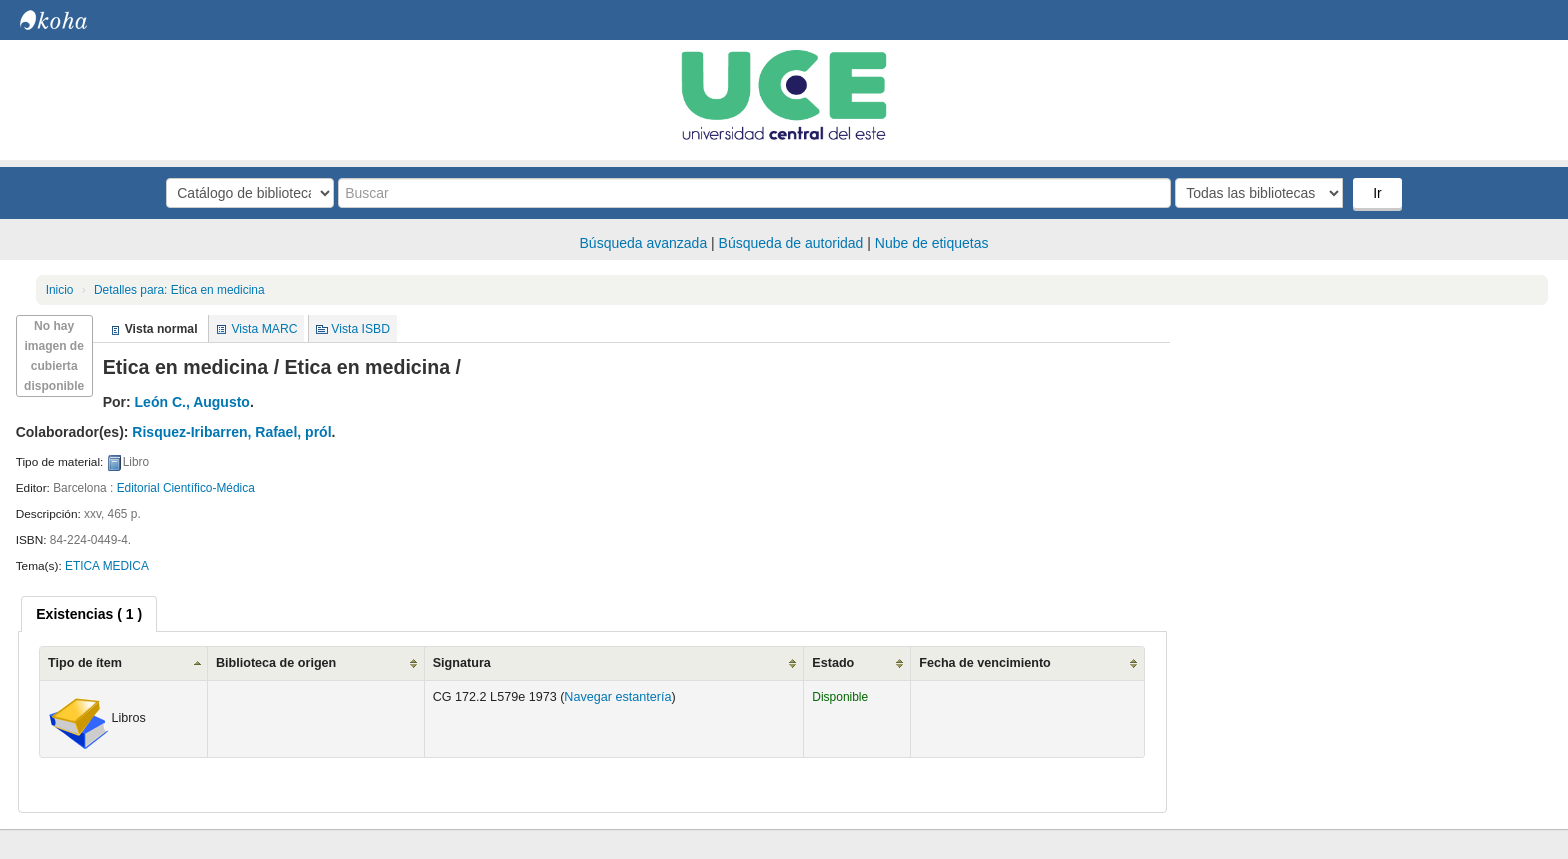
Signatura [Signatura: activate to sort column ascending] (462, 663)
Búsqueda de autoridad (791, 243)
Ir (1377, 193)
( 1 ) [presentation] (89, 614)
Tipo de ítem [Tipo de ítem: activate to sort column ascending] (85, 663)
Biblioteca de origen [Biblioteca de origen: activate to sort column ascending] (276, 663)
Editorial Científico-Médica (186, 488)
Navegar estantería (617, 697)
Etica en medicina (179, 290)
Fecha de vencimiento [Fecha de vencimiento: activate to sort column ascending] (985, 663)
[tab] (89, 614)
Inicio (60, 290)
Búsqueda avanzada (644, 243)
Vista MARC (264, 329)
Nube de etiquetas (932, 243)
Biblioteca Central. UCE (70, 20)
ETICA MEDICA (107, 566)
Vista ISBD (360, 329)
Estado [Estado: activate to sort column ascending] (833, 663)
